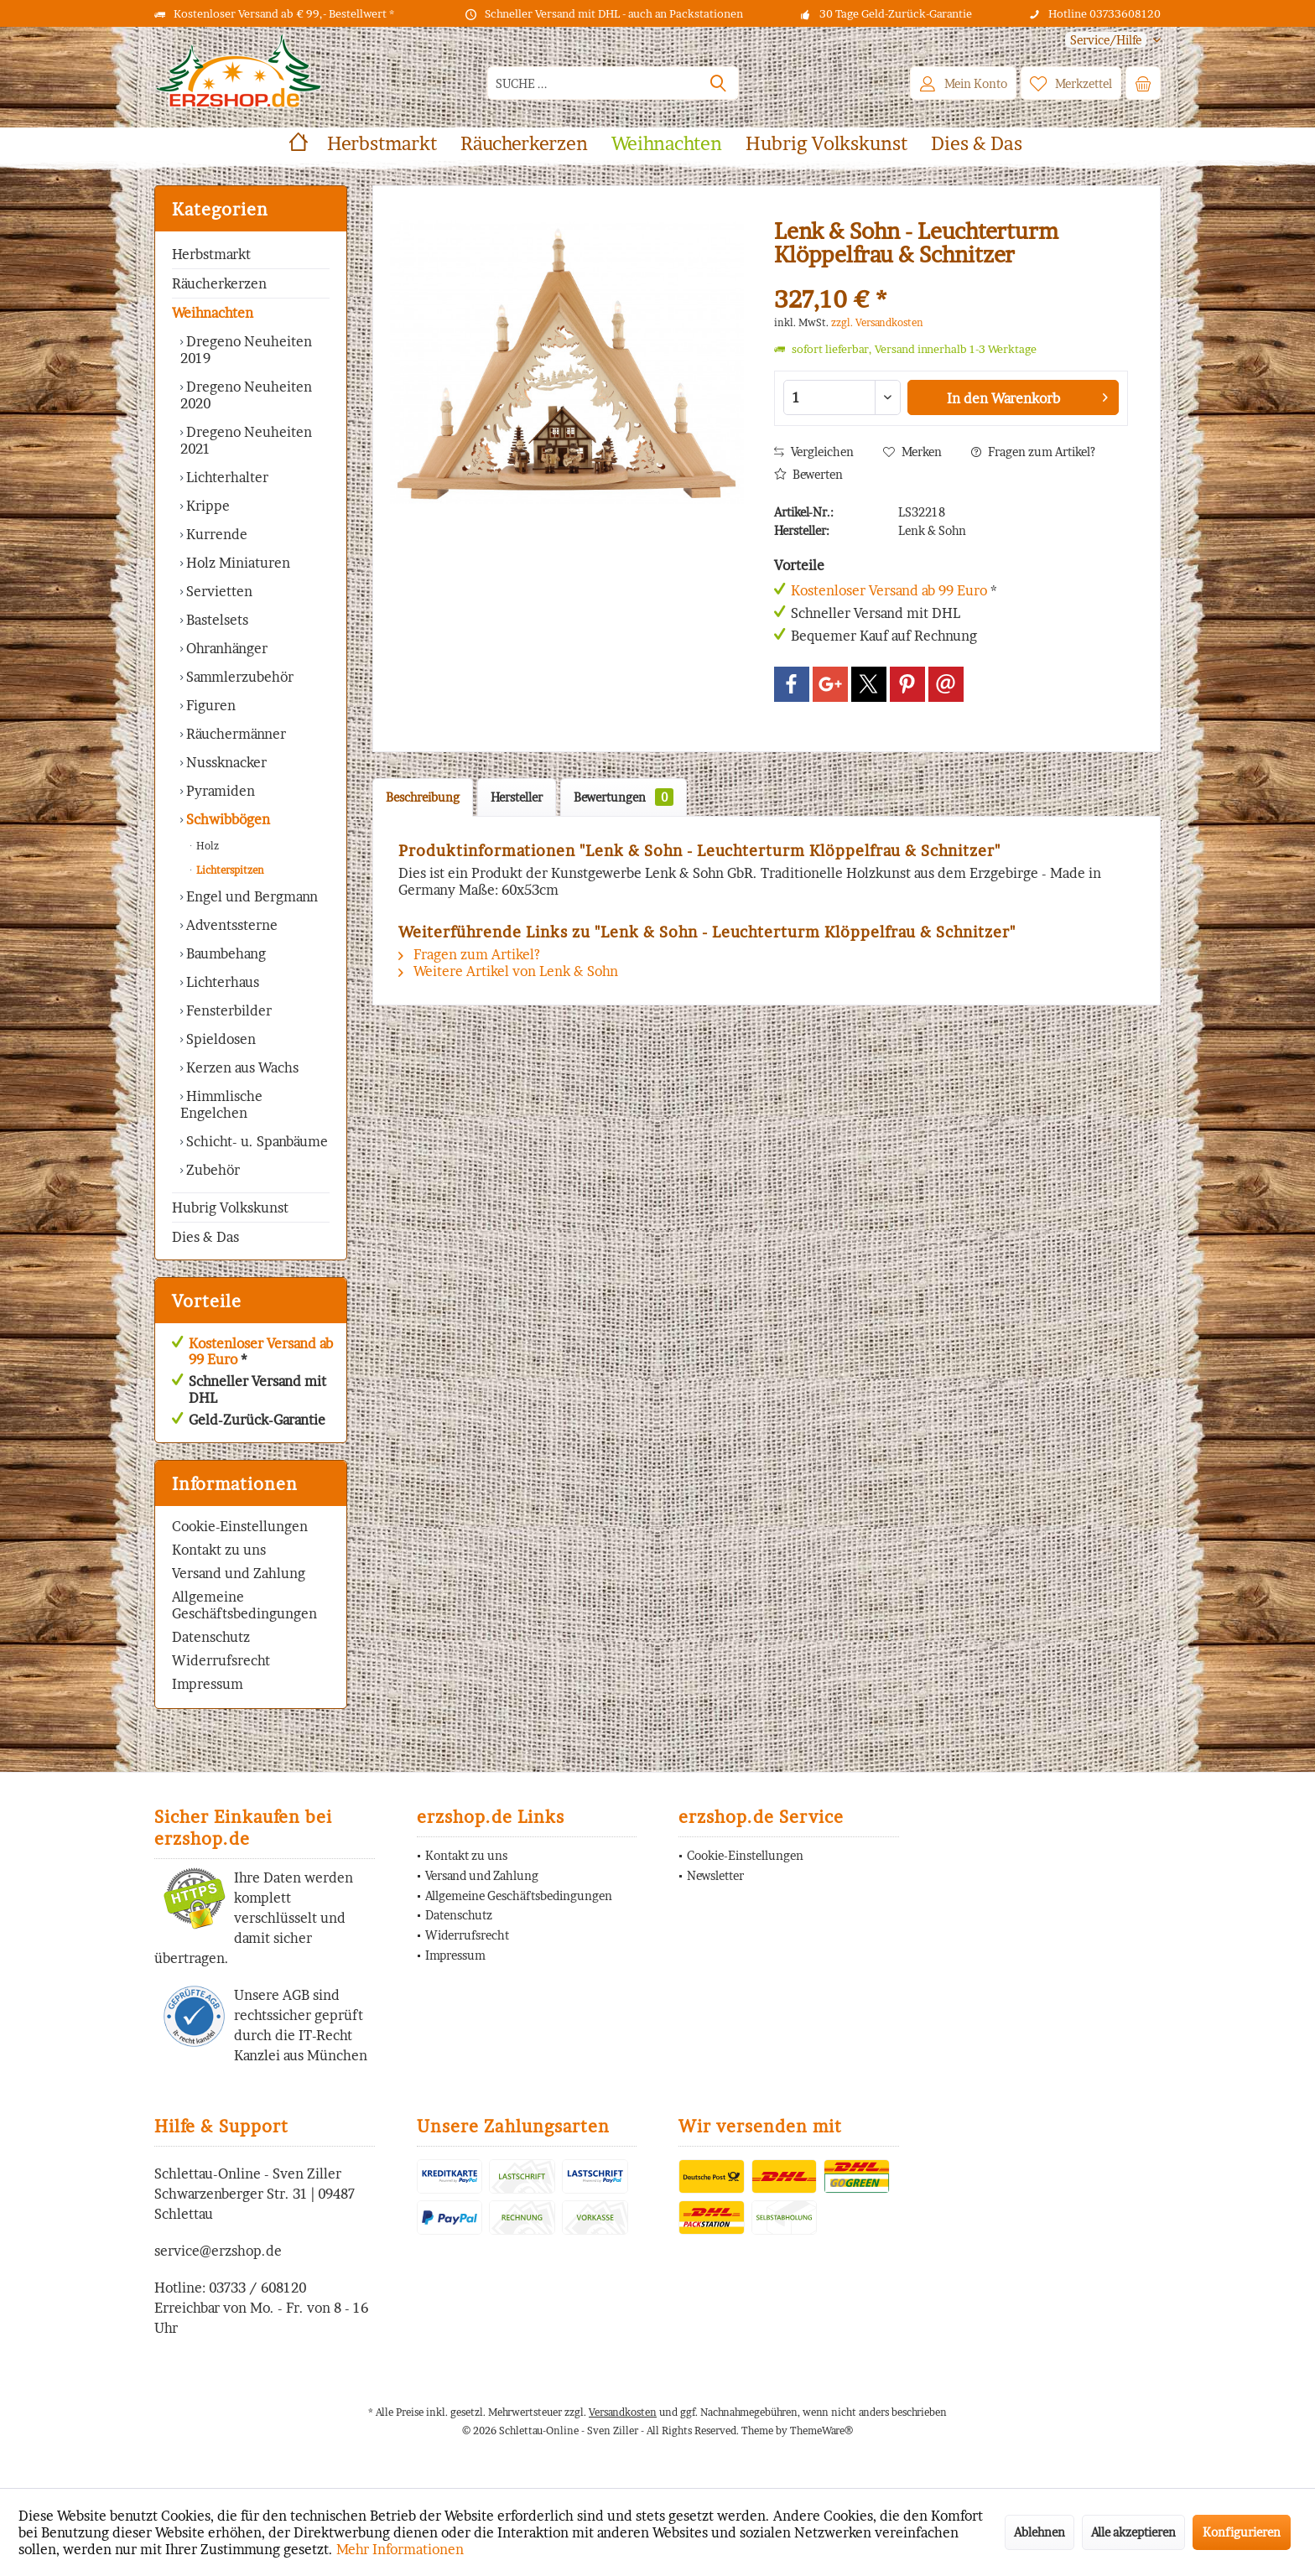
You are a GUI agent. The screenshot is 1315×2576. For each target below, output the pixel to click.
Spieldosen (219, 1039)
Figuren (209, 705)
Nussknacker (225, 762)
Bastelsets (215, 619)
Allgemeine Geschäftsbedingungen (244, 1605)
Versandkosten (623, 2412)
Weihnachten (212, 312)
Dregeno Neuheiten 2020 (246, 395)
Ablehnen (1039, 2532)
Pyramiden (219, 790)
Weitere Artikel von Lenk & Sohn (508, 971)
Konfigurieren (1242, 2532)
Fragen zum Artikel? (1033, 451)
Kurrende (215, 534)
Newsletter (715, 1875)
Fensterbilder (227, 1010)
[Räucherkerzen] (524, 143)
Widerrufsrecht (221, 1660)
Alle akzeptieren (1133, 2532)
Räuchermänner (234, 733)
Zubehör (211, 1169)
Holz (206, 845)
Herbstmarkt (211, 254)
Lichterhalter (225, 477)
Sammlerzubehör (238, 676)
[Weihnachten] (667, 143)
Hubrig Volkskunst (230, 1207)
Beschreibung (423, 797)
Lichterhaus (221, 982)
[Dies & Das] (976, 143)
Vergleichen (814, 451)
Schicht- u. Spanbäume (255, 1141)
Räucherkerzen (219, 283)
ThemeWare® (821, 2430)
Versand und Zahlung (238, 1573)
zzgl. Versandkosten (877, 322)
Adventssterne (230, 925)
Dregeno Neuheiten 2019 (246, 349)
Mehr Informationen (400, 2549)
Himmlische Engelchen (221, 1104)
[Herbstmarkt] (382, 143)
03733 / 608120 (257, 2287)
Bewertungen (623, 797)
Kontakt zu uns (219, 1549)
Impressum (207, 1683)
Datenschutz (211, 1636)
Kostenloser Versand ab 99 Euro (261, 1351)
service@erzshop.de (218, 2250)
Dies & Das (205, 1236)
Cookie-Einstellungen (240, 1526)
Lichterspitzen (229, 870)
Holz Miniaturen (236, 562)
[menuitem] (1107, 39)
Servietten (217, 591)
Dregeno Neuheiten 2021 (246, 440)
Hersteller (517, 797)
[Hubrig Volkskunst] (826, 143)
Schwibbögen (226, 819)
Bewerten (808, 474)
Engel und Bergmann (250, 896)
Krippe (206, 505)
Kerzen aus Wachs (241, 1067)
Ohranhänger (225, 648)
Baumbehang (224, 953)
